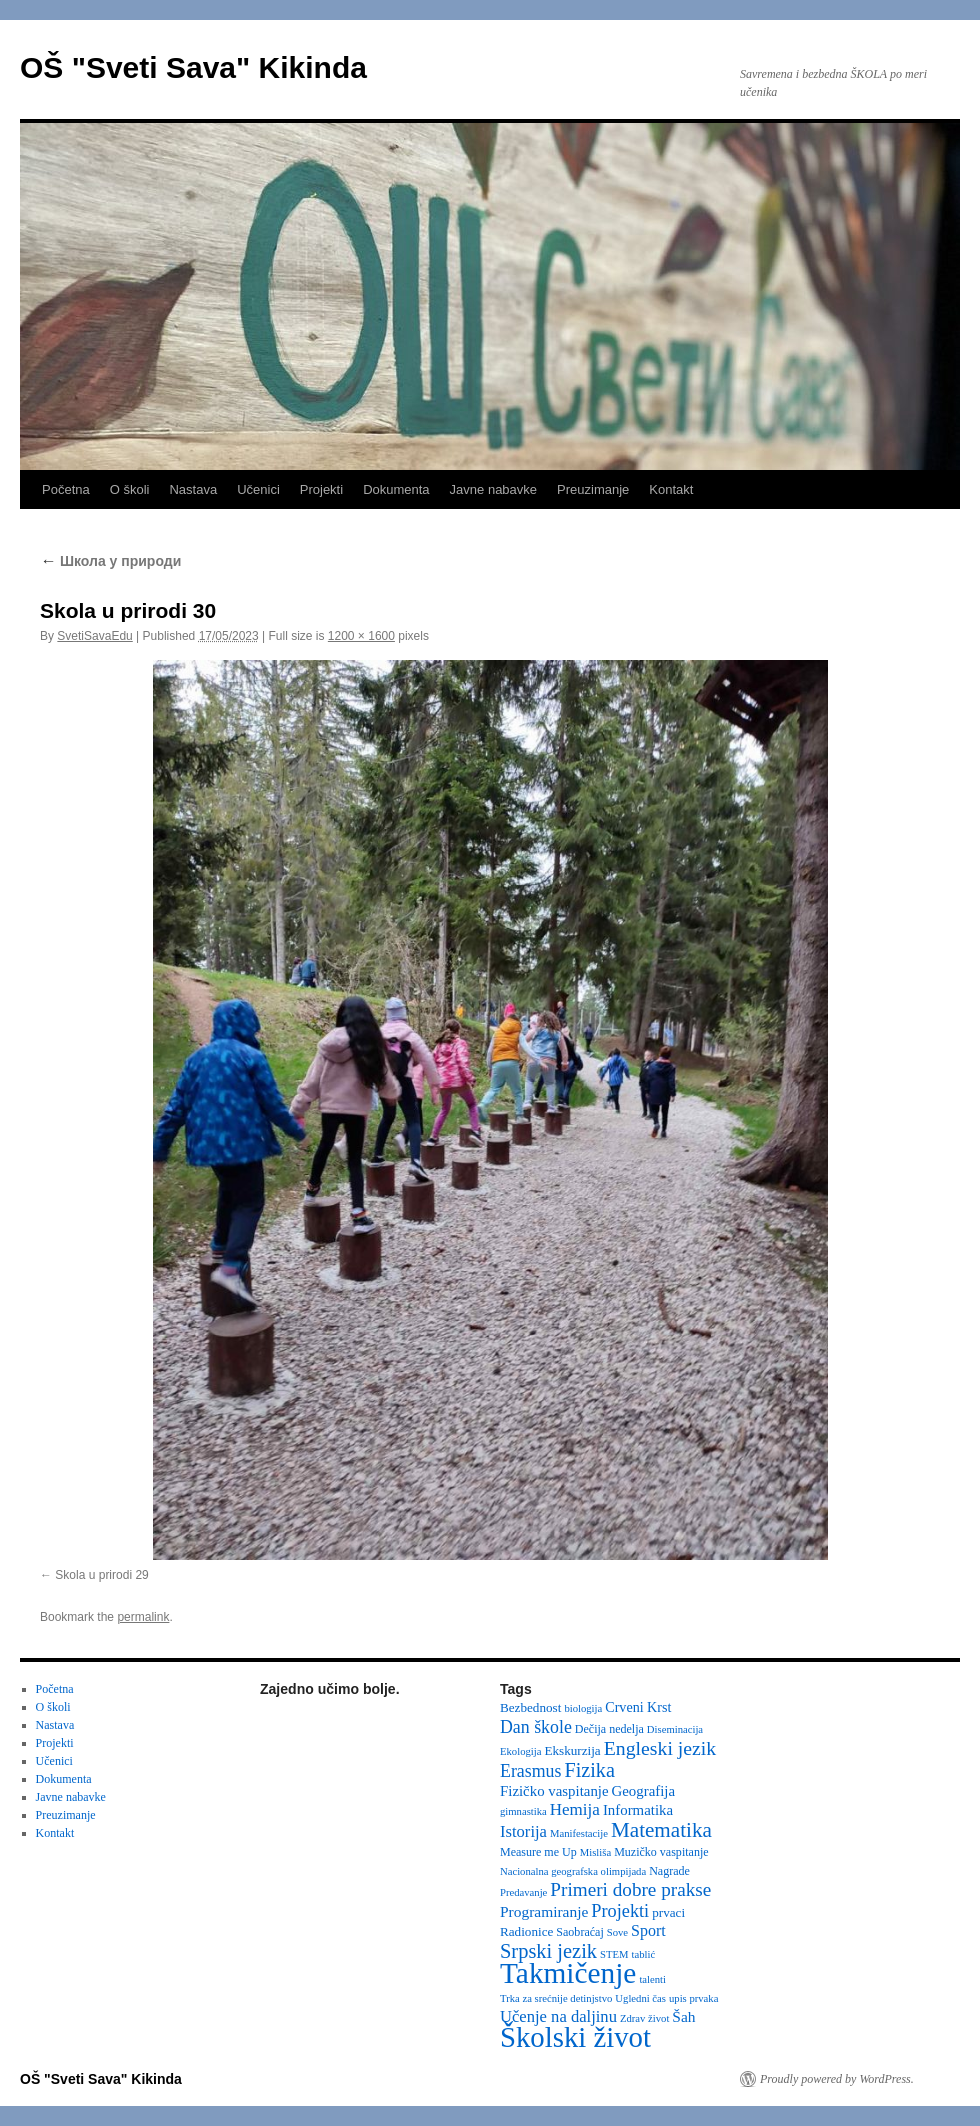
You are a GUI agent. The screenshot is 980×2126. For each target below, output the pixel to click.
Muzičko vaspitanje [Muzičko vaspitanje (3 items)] (661, 1852)
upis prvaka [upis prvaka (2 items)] (693, 1998)
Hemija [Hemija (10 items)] (575, 1809)
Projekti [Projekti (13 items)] (620, 1911)
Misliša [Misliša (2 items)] (595, 1852)
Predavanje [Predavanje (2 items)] (523, 1892)
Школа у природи (110, 561)
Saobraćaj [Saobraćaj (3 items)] (579, 1932)
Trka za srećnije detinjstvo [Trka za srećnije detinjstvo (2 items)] (556, 1998)
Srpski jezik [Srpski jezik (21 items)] (548, 1951)
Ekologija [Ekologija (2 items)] (520, 1751)
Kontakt (671, 489)
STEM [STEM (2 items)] (614, 1954)
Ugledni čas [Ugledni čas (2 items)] (640, 1998)
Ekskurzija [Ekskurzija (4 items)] (572, 1750)
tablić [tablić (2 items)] (644, 1954)
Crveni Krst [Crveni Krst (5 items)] (638, 1707)
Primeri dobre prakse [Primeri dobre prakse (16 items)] (630, 1889)
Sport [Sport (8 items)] (648, 1930)
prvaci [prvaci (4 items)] (668, 1912)
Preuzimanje (593, 489)
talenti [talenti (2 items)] (652, 1979)
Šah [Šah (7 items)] (683, 2016)
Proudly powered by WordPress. (837, 2079)
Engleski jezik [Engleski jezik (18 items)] (660, 1748)
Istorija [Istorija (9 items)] (523, 1831)
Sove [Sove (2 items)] (617, 1932)
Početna (66, 489)
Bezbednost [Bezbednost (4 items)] (530, 1707)
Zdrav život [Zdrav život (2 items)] (644, 2018)
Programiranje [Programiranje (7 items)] (544, 1911)
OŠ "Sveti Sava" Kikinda (193, 67)
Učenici (258, 489)
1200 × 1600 (361, 636)
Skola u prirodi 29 (101, 1575)
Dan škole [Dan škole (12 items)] (536, 1727)
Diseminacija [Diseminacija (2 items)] (675, 1729)
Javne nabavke (493, 489)
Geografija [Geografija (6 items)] (644, 1791)
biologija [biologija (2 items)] (583, 1708)
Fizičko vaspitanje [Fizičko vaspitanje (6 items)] (554, 1791)
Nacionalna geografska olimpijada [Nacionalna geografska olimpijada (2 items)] (573, 1871)
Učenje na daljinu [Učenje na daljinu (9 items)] (558, 2016)
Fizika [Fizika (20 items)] (589, 1770)
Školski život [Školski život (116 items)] (575, 2037)
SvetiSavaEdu (94, 636)
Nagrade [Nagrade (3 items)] (669, 1871)
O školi (130, 489)
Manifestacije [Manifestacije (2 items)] (579, 1833)
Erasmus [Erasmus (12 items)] (530, 1771)
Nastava (193, 489)
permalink (143, 1617)
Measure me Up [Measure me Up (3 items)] (538, 1852)
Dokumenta (396, 489)
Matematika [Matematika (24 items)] (661, 1830)
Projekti (321, 489)
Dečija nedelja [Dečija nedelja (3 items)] (609, 1729)
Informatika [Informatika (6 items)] (638, 1810)
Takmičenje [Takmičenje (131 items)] (568, 1973)
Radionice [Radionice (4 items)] (526, 1931)
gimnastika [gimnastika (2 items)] (523, 1811)
